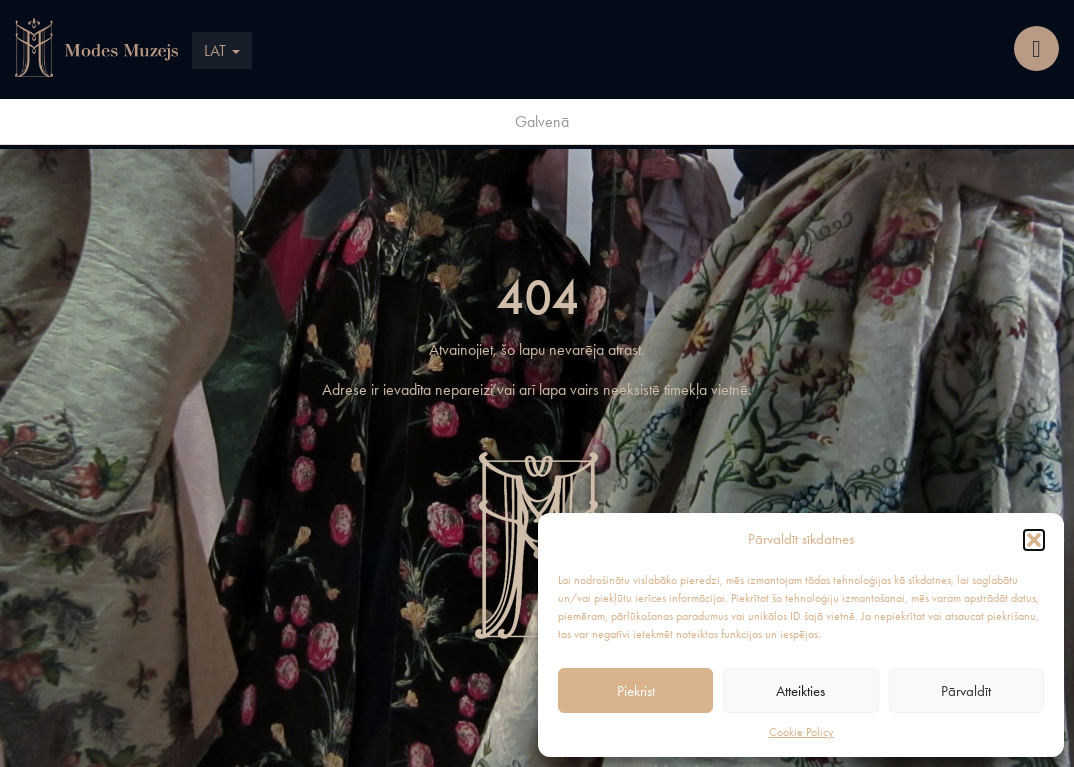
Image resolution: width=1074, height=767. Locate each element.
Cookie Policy (801, 732)
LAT (222, 50)
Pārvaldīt (966, 691)
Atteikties (800, 691)
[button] (1034, 540)
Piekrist (636, 691)
